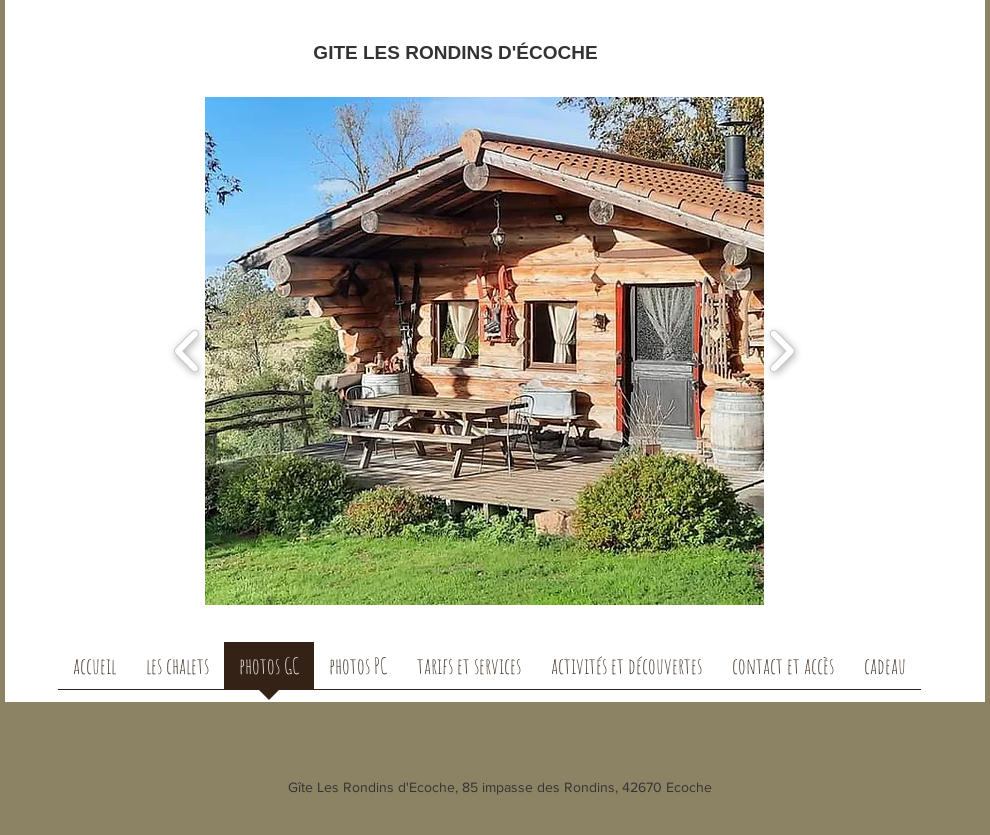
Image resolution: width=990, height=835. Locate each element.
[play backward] (187, 351)
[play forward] (781, 351)
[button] (543, 351)
